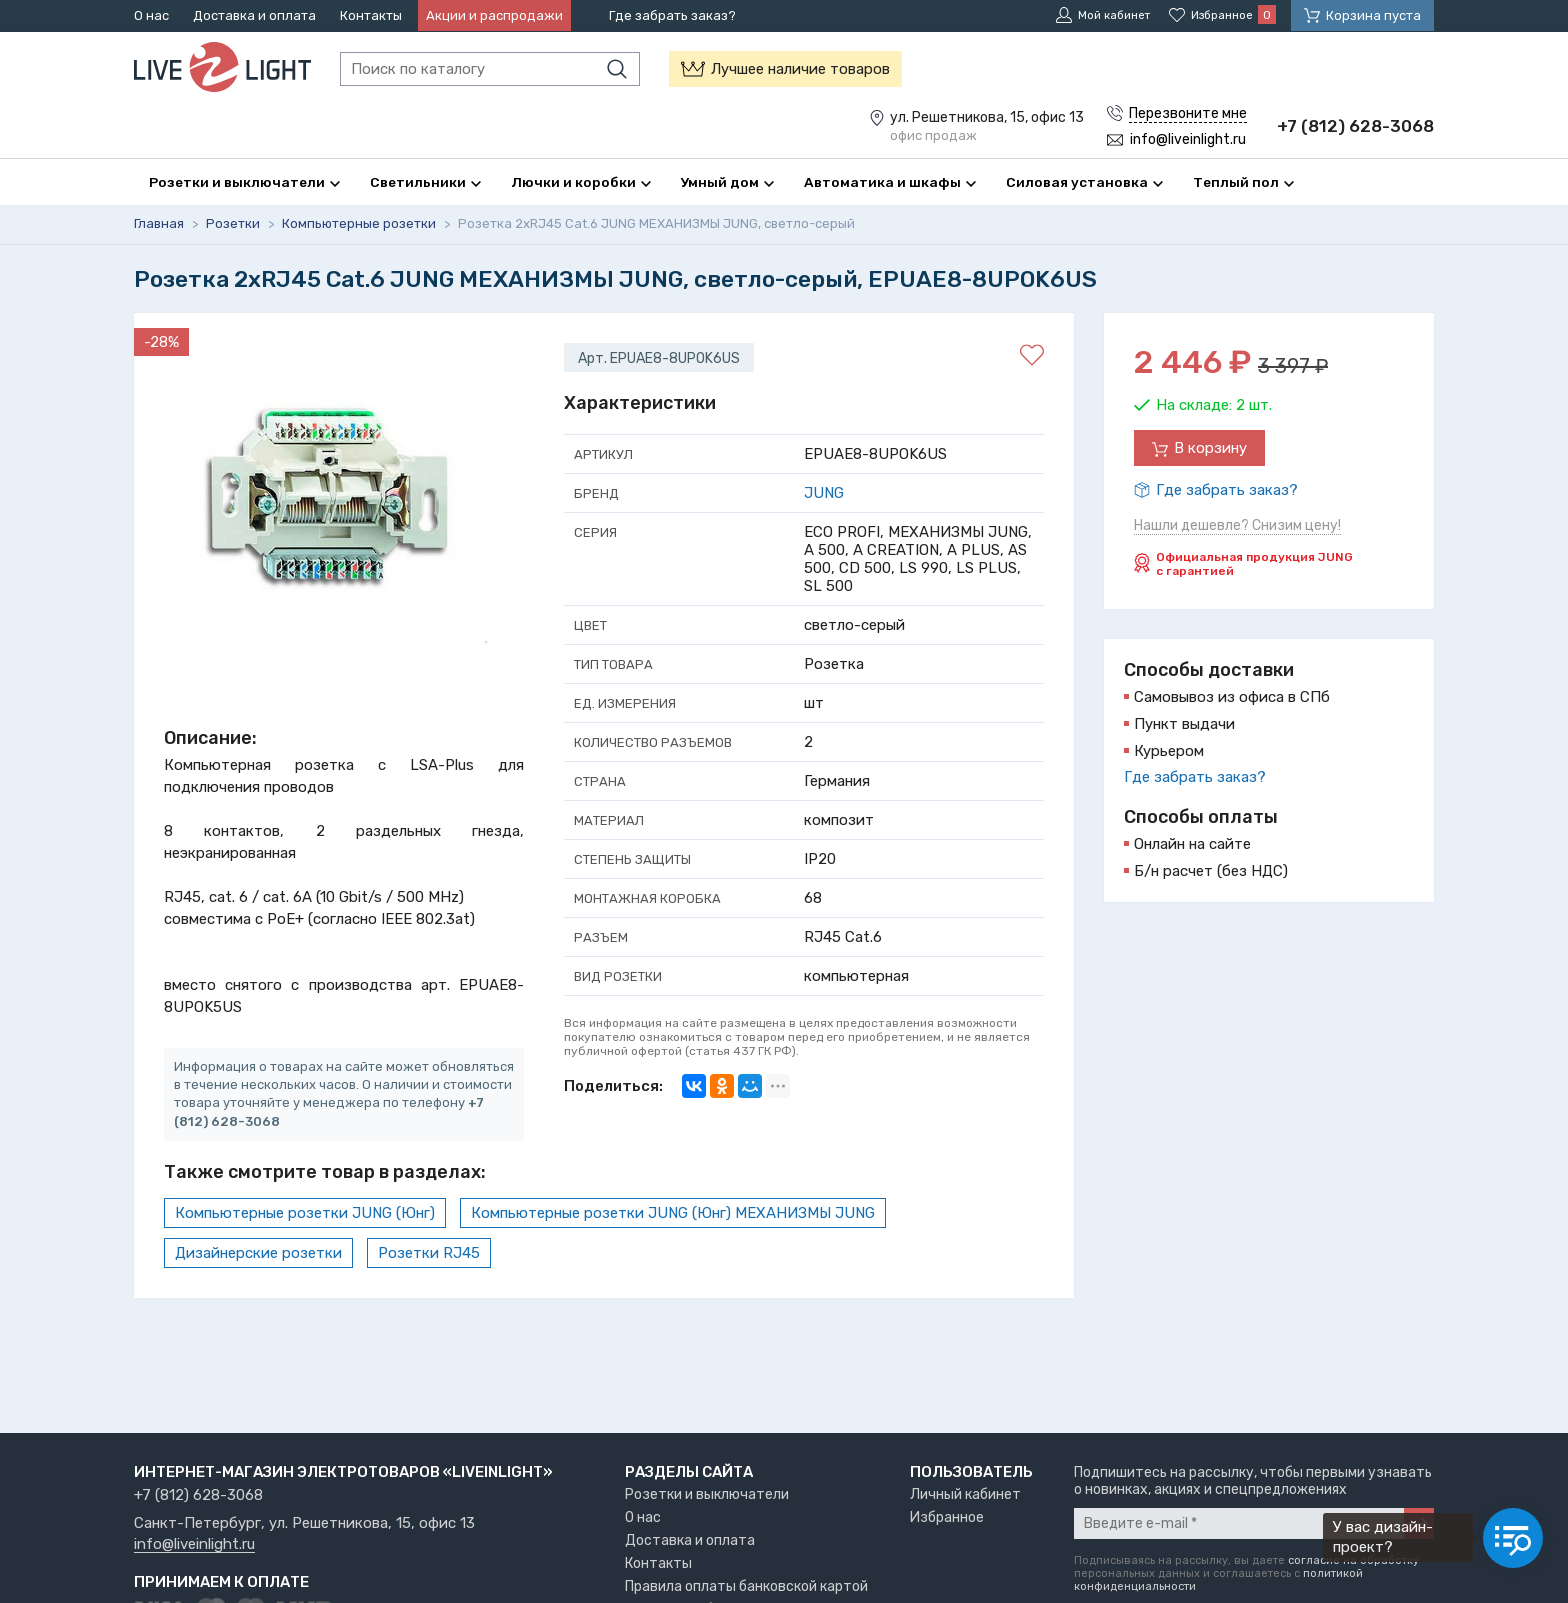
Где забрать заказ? (672, 15)
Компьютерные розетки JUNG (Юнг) (305, 1213)
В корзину (1210, 449)
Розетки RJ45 (429, 1253)
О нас (151, 15)
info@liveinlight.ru (194, 1545)
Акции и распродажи (494, 15)
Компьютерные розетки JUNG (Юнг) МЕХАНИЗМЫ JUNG (673, 1213)
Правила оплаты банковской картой (746, 1586)
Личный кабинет (965, 1494)
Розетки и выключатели (707, 1494)
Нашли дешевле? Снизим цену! (1237, 526)
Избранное (947, 1517)
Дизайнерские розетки (258, 1253)
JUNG (824, 494)
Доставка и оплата (254, 15)
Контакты (371, 15)
